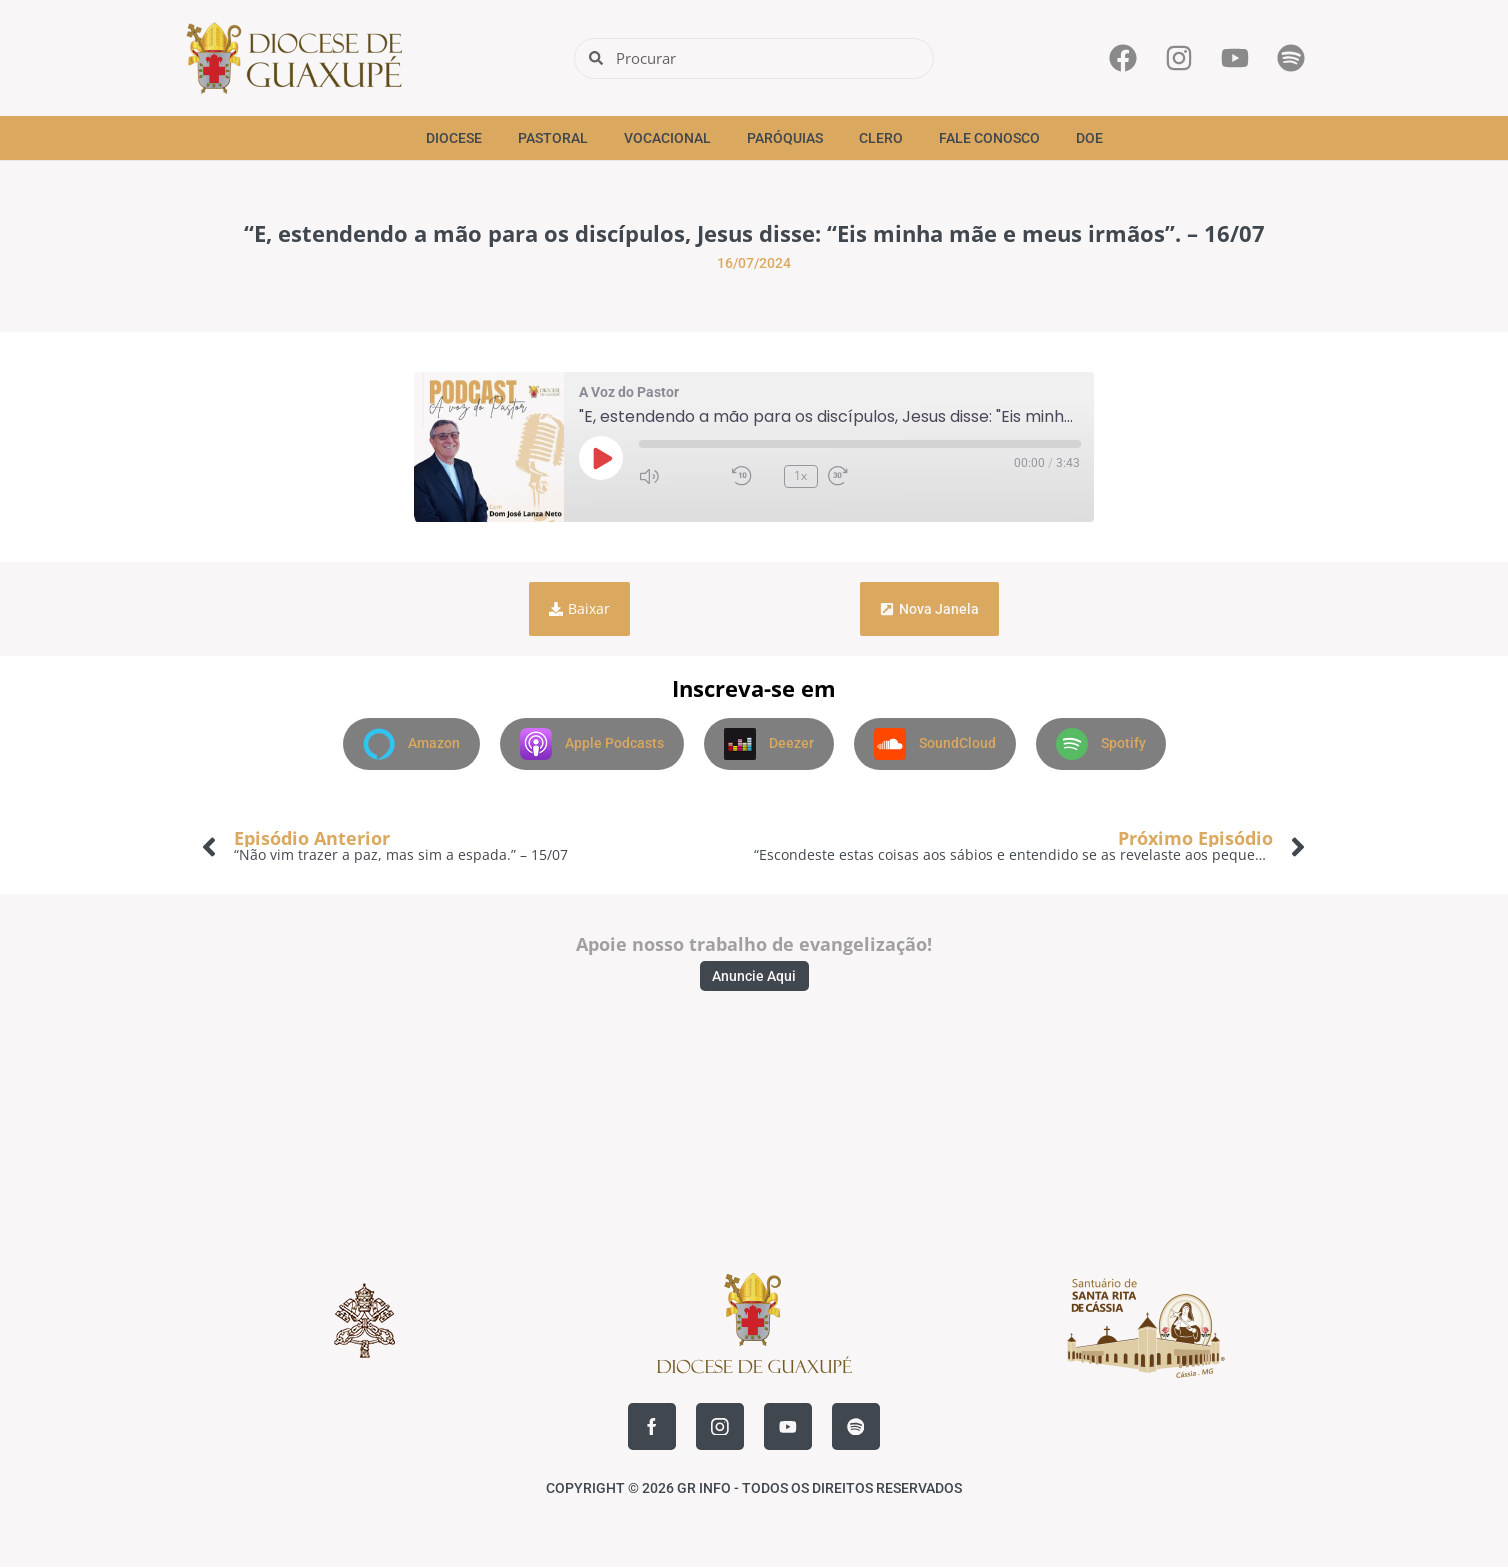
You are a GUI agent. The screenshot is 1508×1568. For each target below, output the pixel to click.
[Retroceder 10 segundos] (753, 476)
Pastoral (553, 138)
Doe (1089, 138)
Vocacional (667, 138)
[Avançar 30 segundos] (868, 476)
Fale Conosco (989, 138)
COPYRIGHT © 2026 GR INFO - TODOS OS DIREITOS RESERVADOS (754, 1489)
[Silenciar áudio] (680, 476)
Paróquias (785, 138)
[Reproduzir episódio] (601, 458)
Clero (881, 138)
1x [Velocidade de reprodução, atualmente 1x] (800, 475)
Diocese (454, 138)
